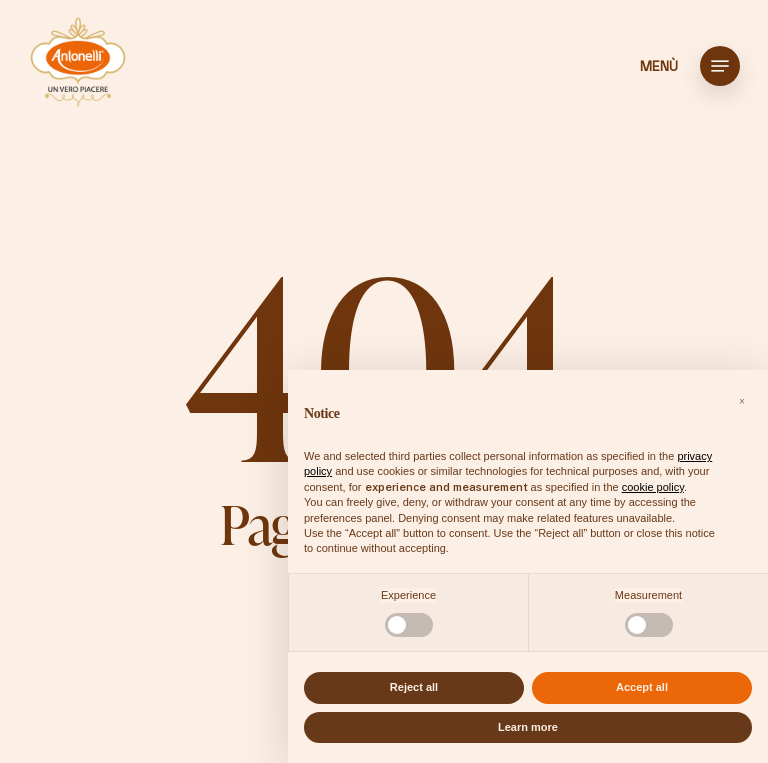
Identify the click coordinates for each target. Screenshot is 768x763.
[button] (720, 66)
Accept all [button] (642, 687)
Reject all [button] (414, 687)
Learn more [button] (528, 727)
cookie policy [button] (653, 487)
